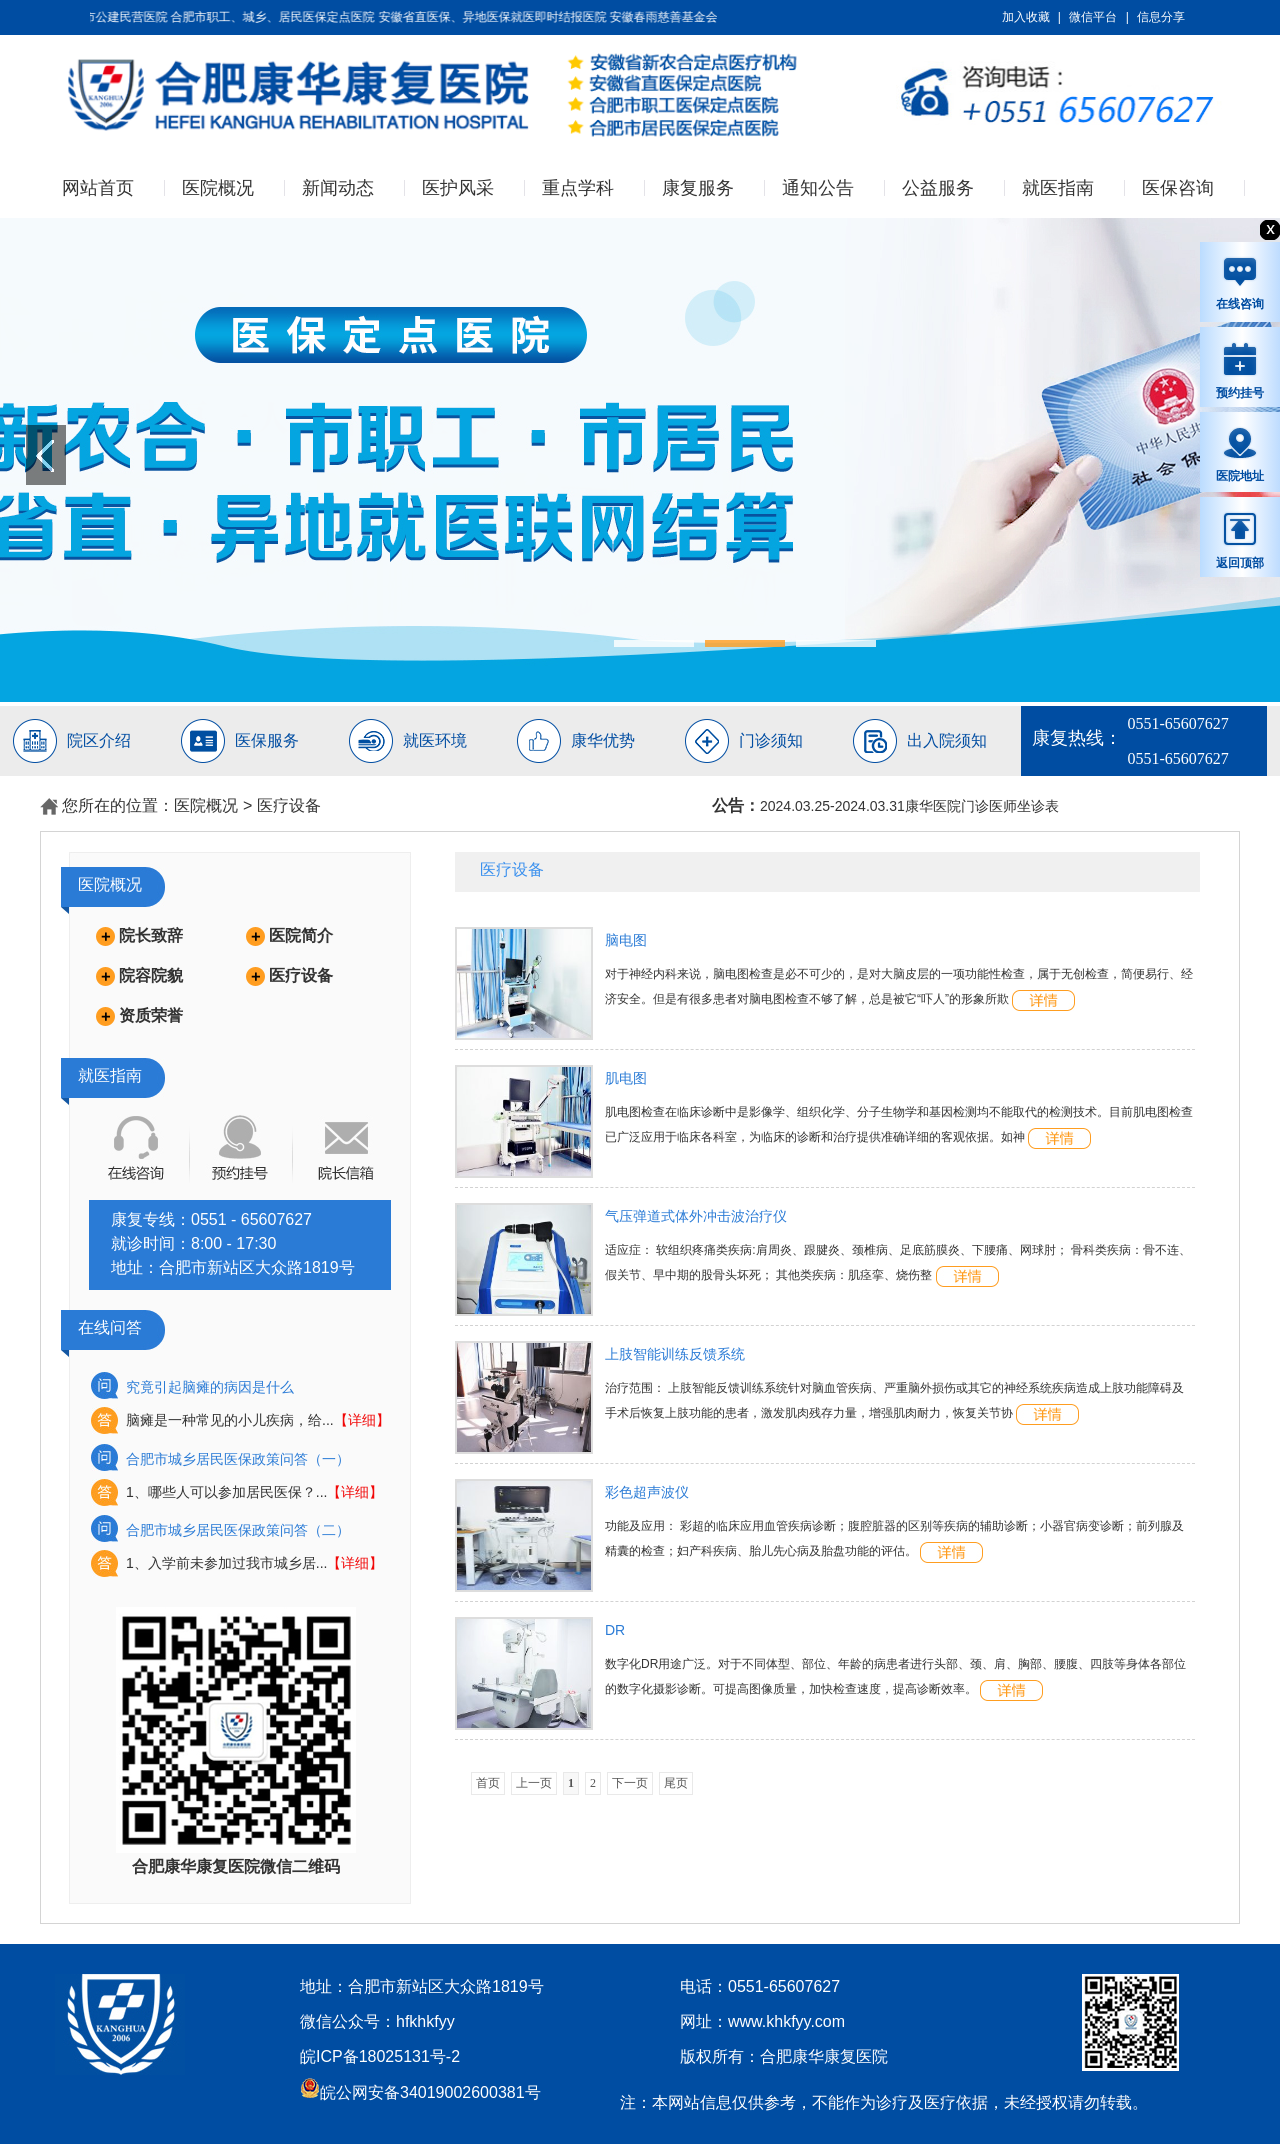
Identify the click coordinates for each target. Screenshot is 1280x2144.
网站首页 (98, 188)
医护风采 (458, 188)
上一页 (534, 1783)
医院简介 (301, 935)
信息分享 (1161, 17)
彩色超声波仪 (647, 1492)
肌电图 (626, 1078)
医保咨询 (1178, 188)
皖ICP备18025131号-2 (380, 2056)
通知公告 (818, 188)
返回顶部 (1240, 540)
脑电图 (626, 940)
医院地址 (1240, 454)
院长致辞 (151, 935)
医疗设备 (289, 805)
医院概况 (218, 188)
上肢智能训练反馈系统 (675, 1354)
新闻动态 (338, 188)
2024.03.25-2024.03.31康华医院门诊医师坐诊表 (909, 806)
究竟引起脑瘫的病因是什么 (210, 1387)
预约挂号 (1240, 370)
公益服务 (938, 188)
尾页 (676, 1783)
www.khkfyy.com (786, 2021)
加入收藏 (1026, 17)
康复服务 (698, 188)
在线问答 (110, 1327)
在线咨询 (1240, 283)
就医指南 (1058, 188)
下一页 (630, 1783)
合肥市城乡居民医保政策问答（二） (238, 1530)
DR (615, 1630)
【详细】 (362, 1420)
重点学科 (578, 188)
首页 (488, 1783)
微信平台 (1093, 17)
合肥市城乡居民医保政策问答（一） (238, 1459)
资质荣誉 (151, 1015)
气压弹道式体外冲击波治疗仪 (696, 1216)
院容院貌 (151, 975)
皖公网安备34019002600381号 (420, 2092)
